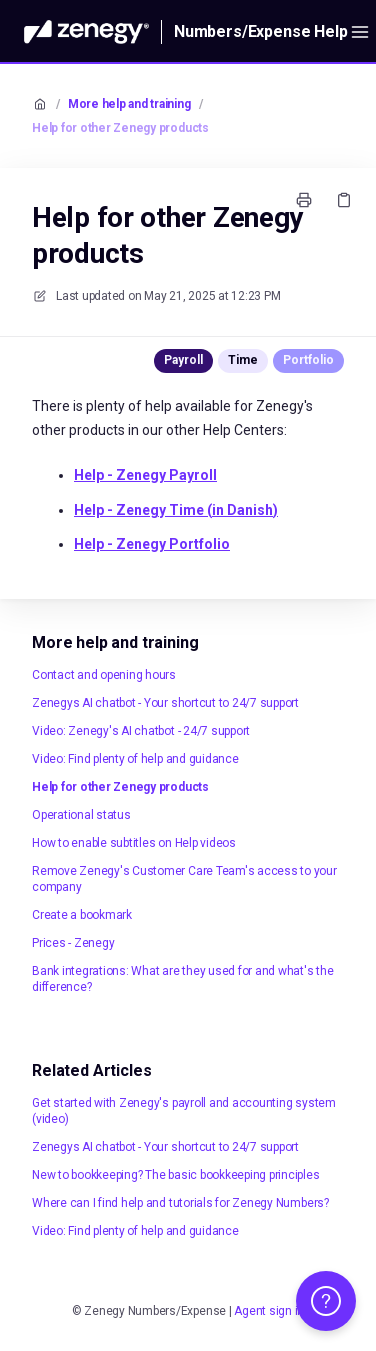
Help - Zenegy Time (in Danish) (176, 510)
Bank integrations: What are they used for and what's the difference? (183, 979)
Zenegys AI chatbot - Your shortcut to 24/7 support (165, 703)
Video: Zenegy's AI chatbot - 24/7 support (141, 731)
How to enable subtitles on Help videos (134, 843)
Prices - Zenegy (73, 943)
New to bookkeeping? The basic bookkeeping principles (176, 1175)
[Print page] (304, 200)
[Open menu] (360, 32)
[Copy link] (344, 200)
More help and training (129, 104)
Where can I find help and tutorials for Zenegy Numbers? (180, 1203)
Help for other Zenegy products (120, 128)
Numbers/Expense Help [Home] (261, 31)
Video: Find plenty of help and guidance (135, 759)
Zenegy (145, 475)
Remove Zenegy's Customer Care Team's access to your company (184, 879)
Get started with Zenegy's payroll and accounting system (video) (184, 1111)
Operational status (81, 815)
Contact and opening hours (104, 675)
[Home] (86, 32)
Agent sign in (269, 1311)
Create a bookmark (82, 915)
